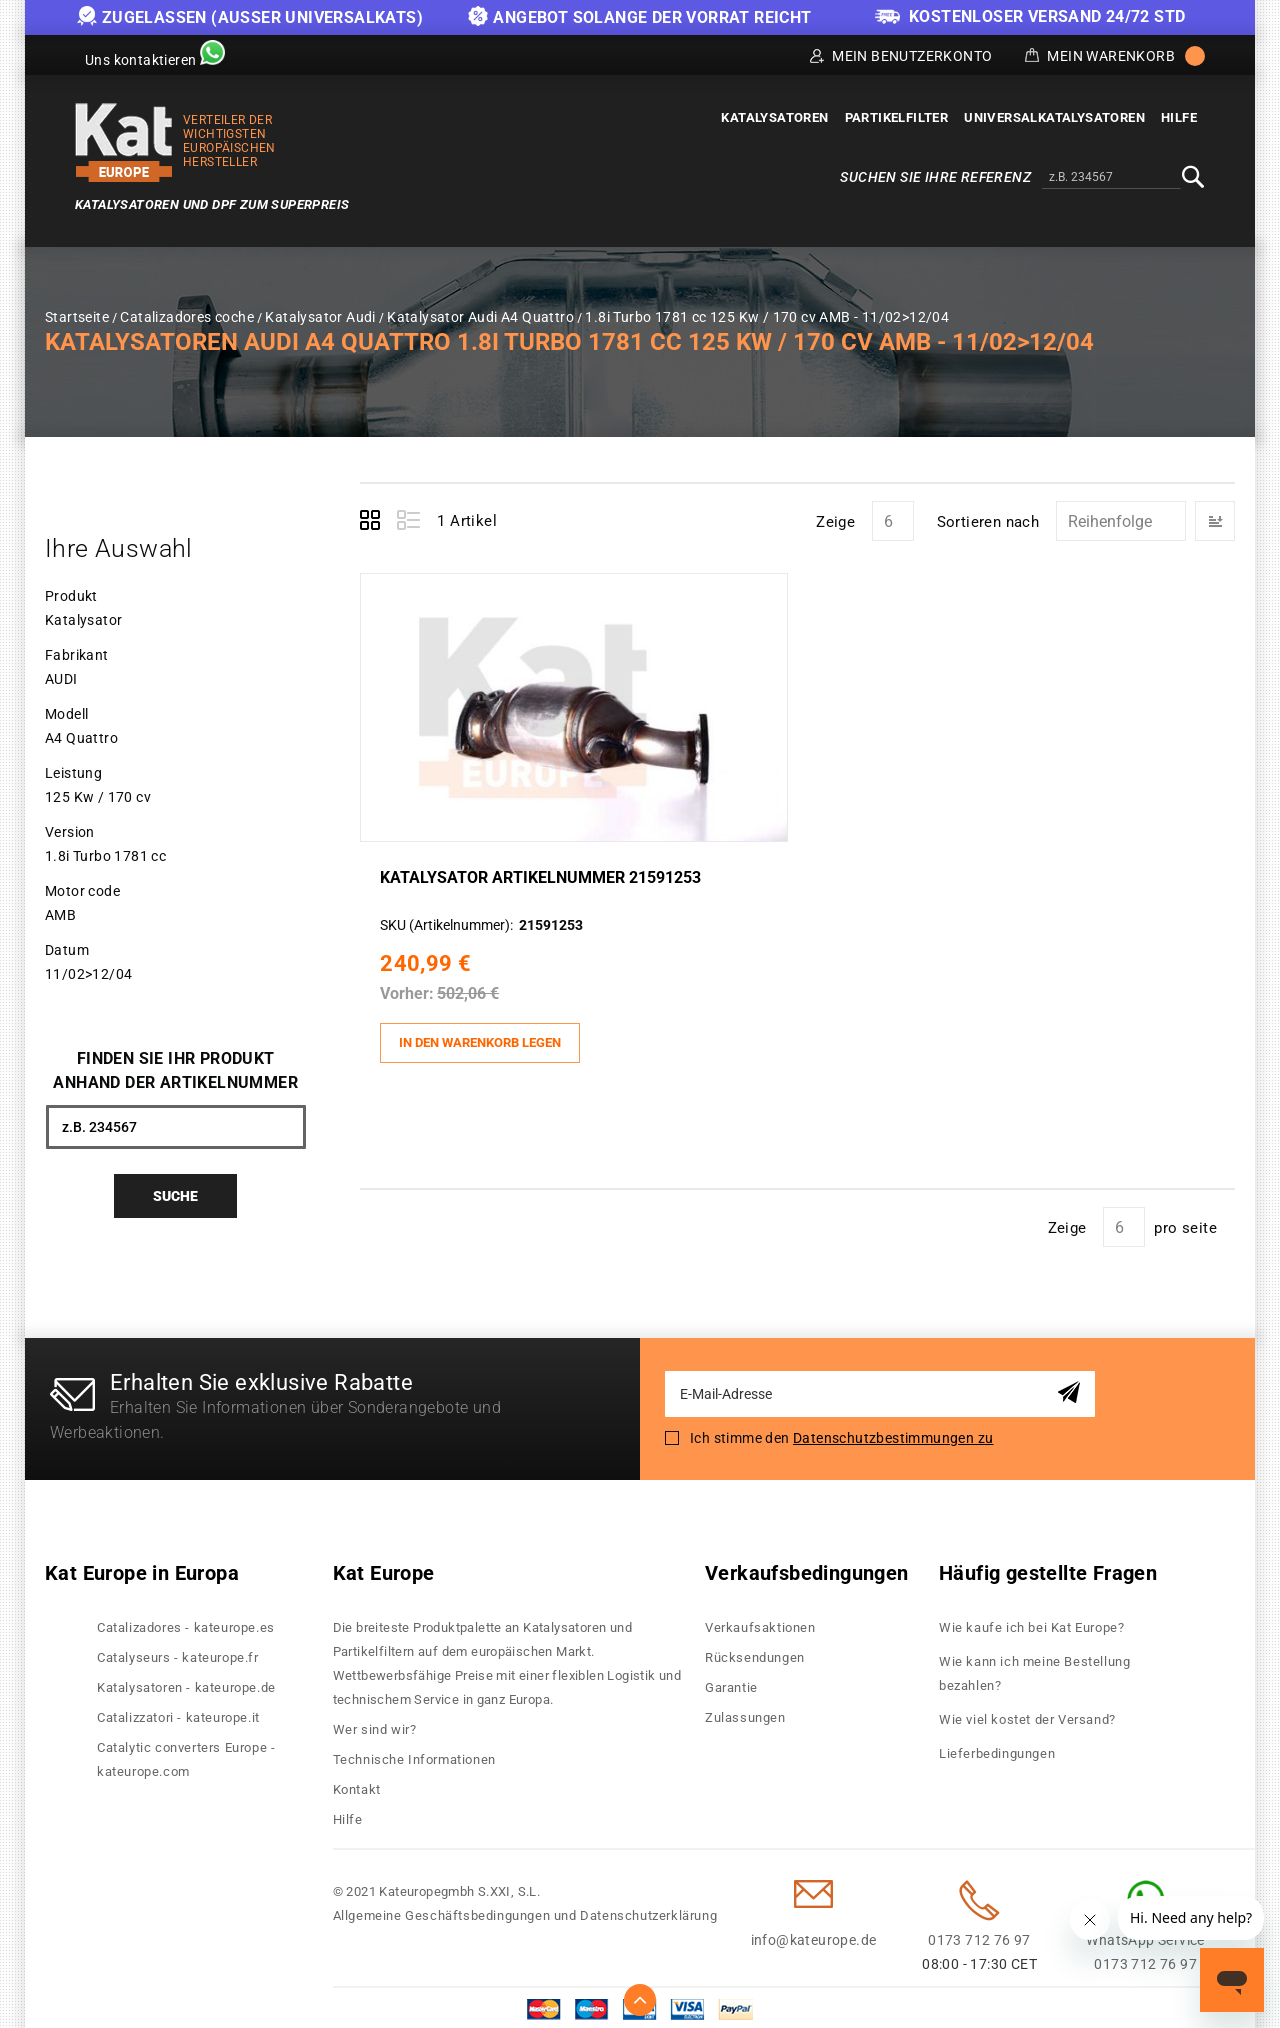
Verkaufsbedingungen (807, 1568)
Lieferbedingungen (997, 1748)
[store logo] (124, 142)
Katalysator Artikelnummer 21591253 (545, 876)
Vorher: (412, 991)
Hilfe (348, 1814)
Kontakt (357, 1784)
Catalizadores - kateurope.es (186, 1622)
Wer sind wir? (375, 1724)
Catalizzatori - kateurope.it (178, 1712)
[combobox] (1111, 178)
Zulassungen (745, 1712)
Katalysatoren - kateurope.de (186, 1682)
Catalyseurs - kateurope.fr (178, 1652)
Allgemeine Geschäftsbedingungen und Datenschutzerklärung (525, 1910)
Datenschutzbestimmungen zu (893, 1433)
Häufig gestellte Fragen (1048, 1568)
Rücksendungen (755, 1652)
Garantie (731, 1682)
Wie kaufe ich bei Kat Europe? (1031, 1622)
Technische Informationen (414, 1754)
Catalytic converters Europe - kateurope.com (186, 1754)
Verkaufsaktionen (760, 1622)
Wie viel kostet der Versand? (1029, 1714)
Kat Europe (384, 1568)
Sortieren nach (988, 522)
